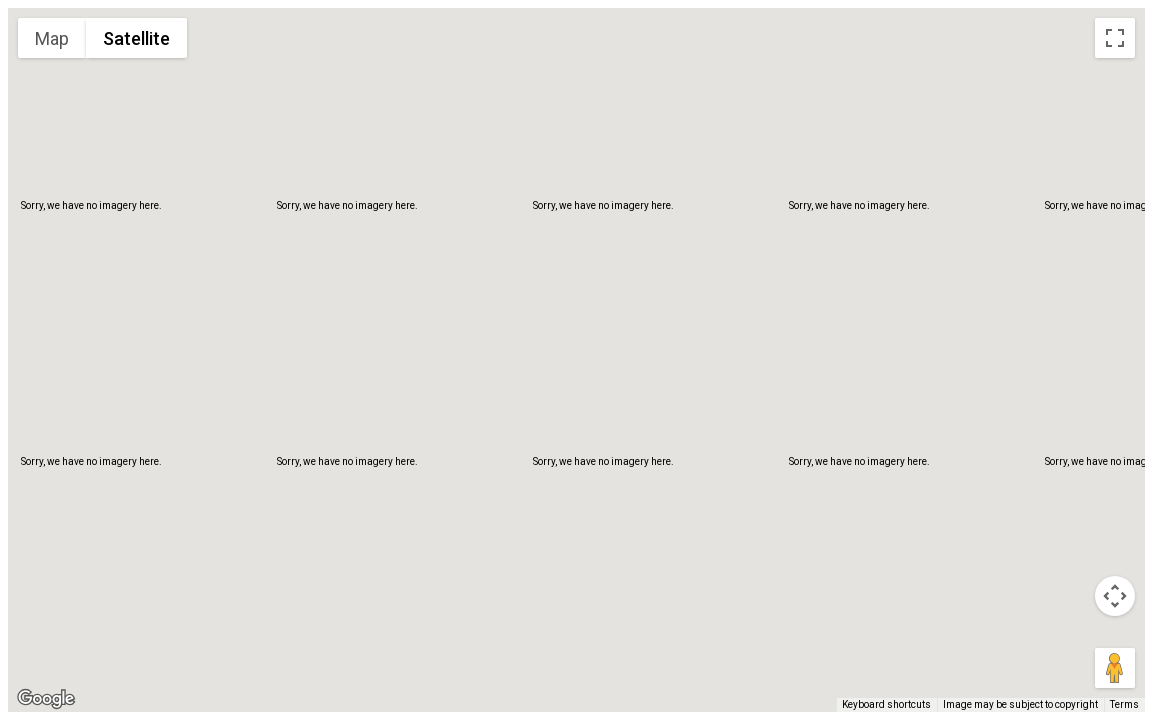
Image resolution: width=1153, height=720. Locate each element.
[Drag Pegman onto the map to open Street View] (1115, 668)
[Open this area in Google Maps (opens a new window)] (46, 699)
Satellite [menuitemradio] (136, 38)
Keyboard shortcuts (886, 704)
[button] (577, 341)
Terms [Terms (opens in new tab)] (1124, 704)
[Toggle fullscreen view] (1115, 38)
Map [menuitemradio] (52, 38)
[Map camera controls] (1115, 596)
